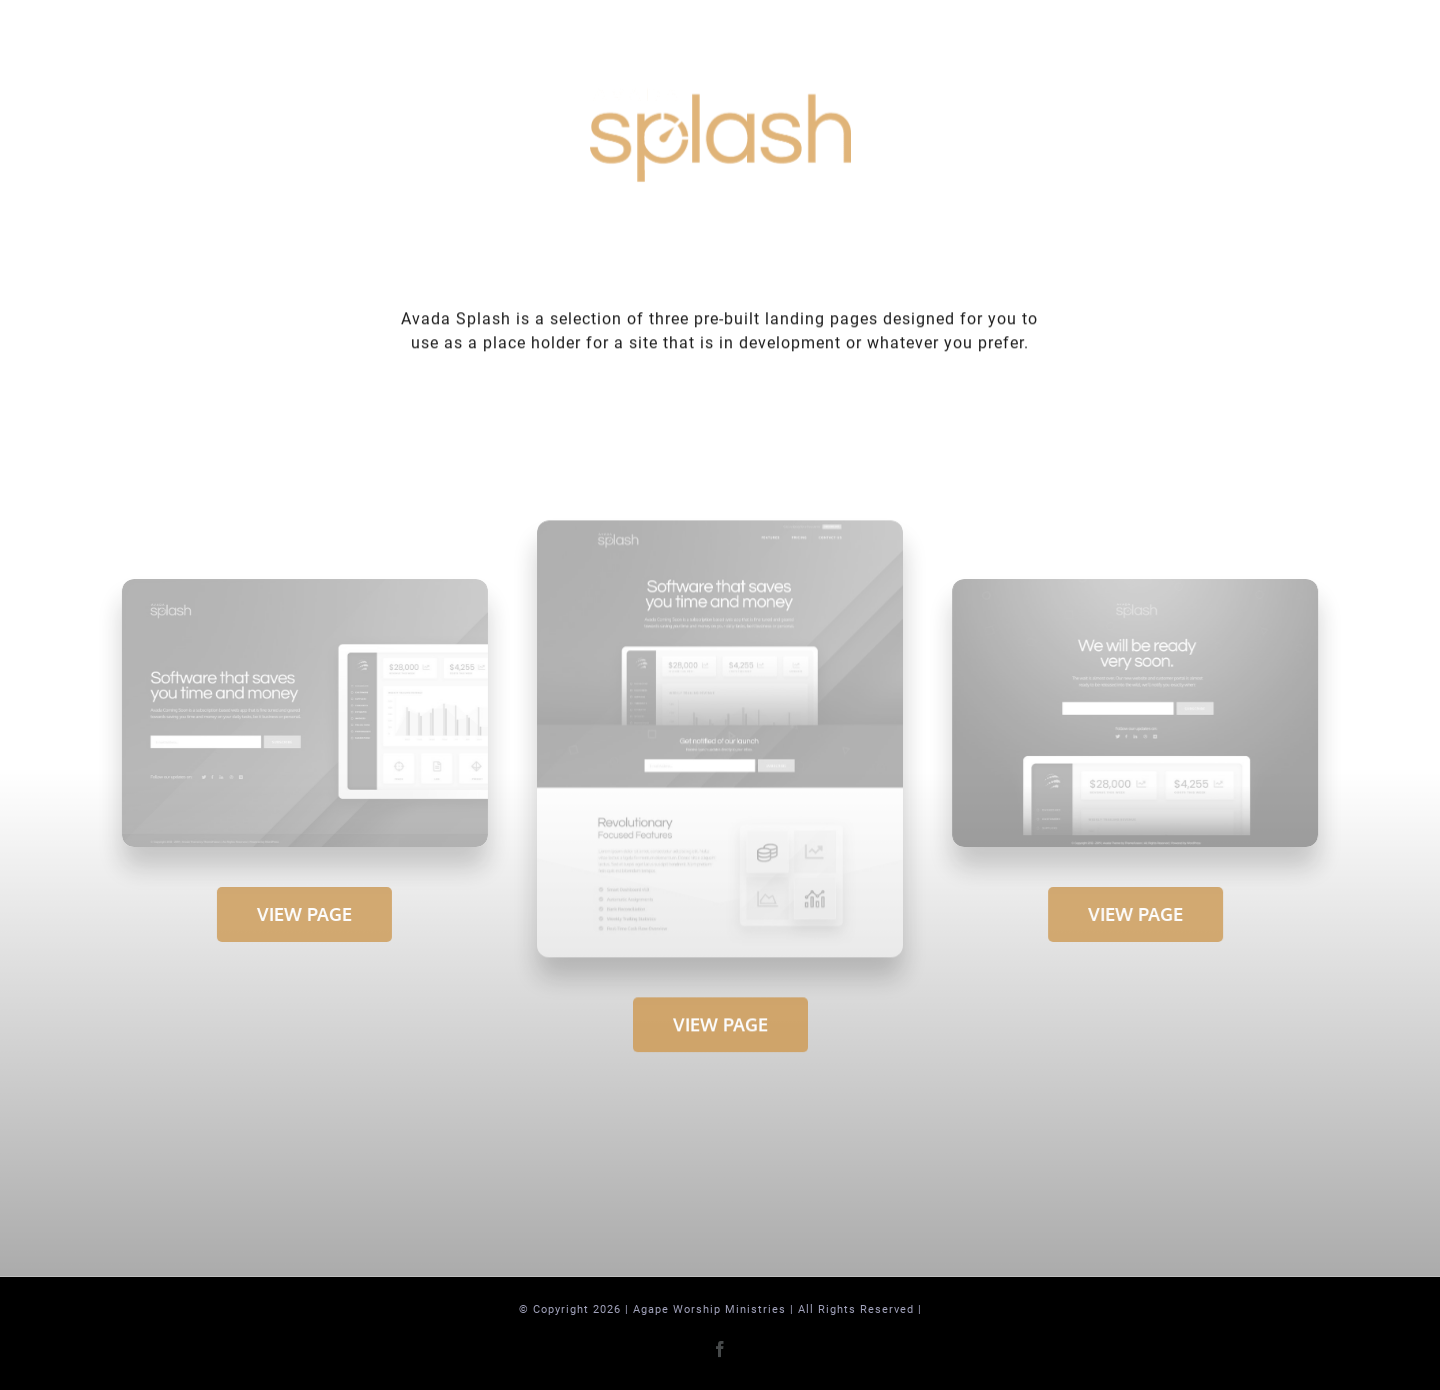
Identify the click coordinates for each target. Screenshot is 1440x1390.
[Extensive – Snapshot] (720, 529)
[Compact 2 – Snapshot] (1138, 586)
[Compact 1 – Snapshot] (303, 586)
